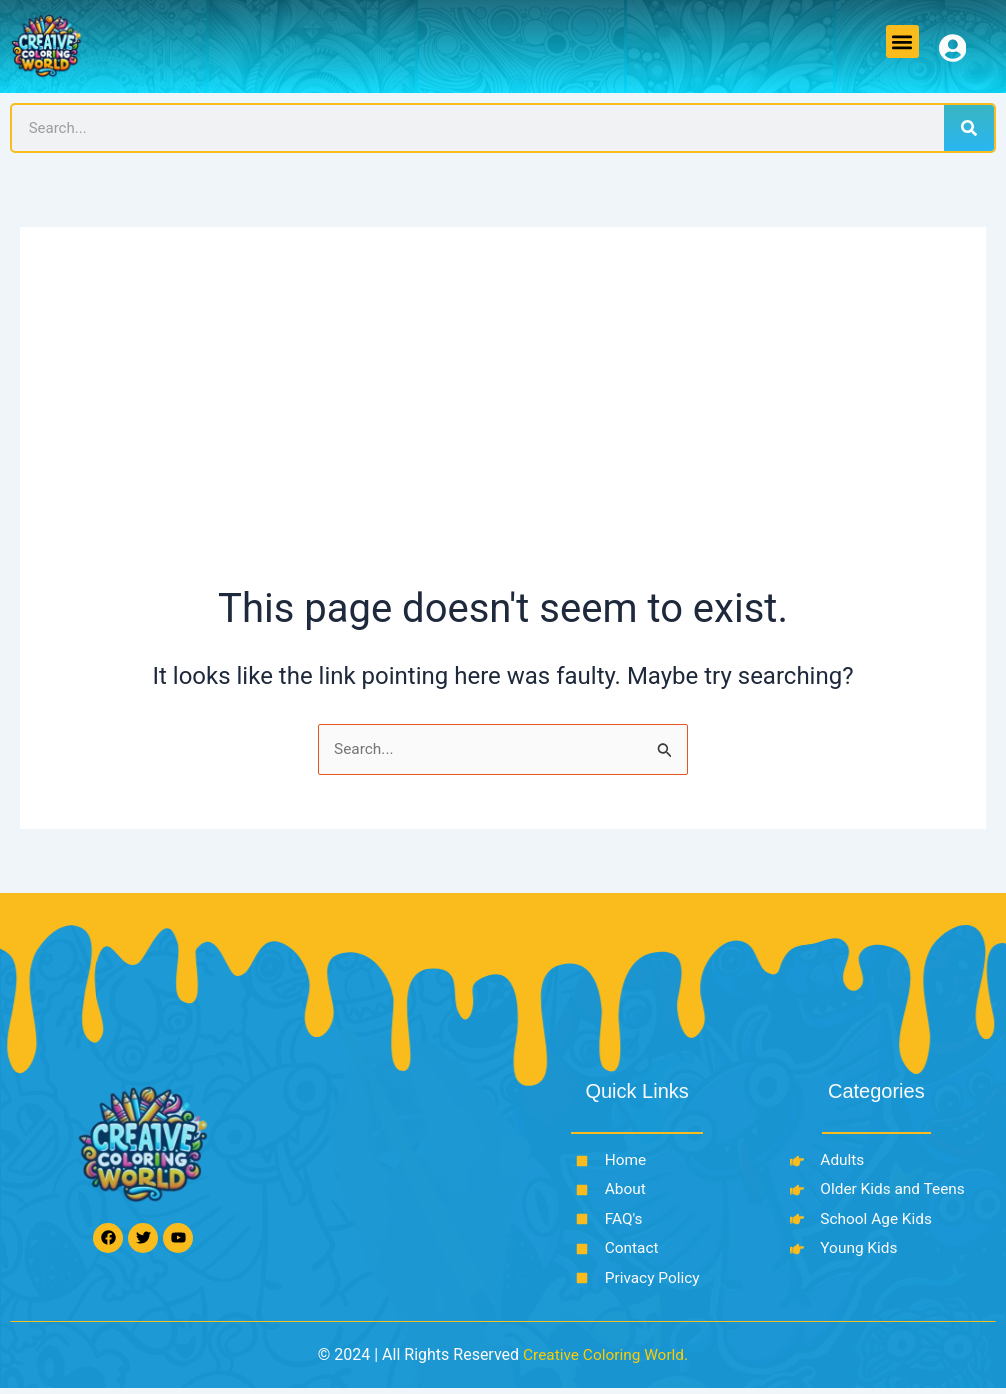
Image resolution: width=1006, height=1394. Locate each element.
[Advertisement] (503, 431)
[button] (902, 41)
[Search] (969, 128)
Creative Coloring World (603, 1360)
